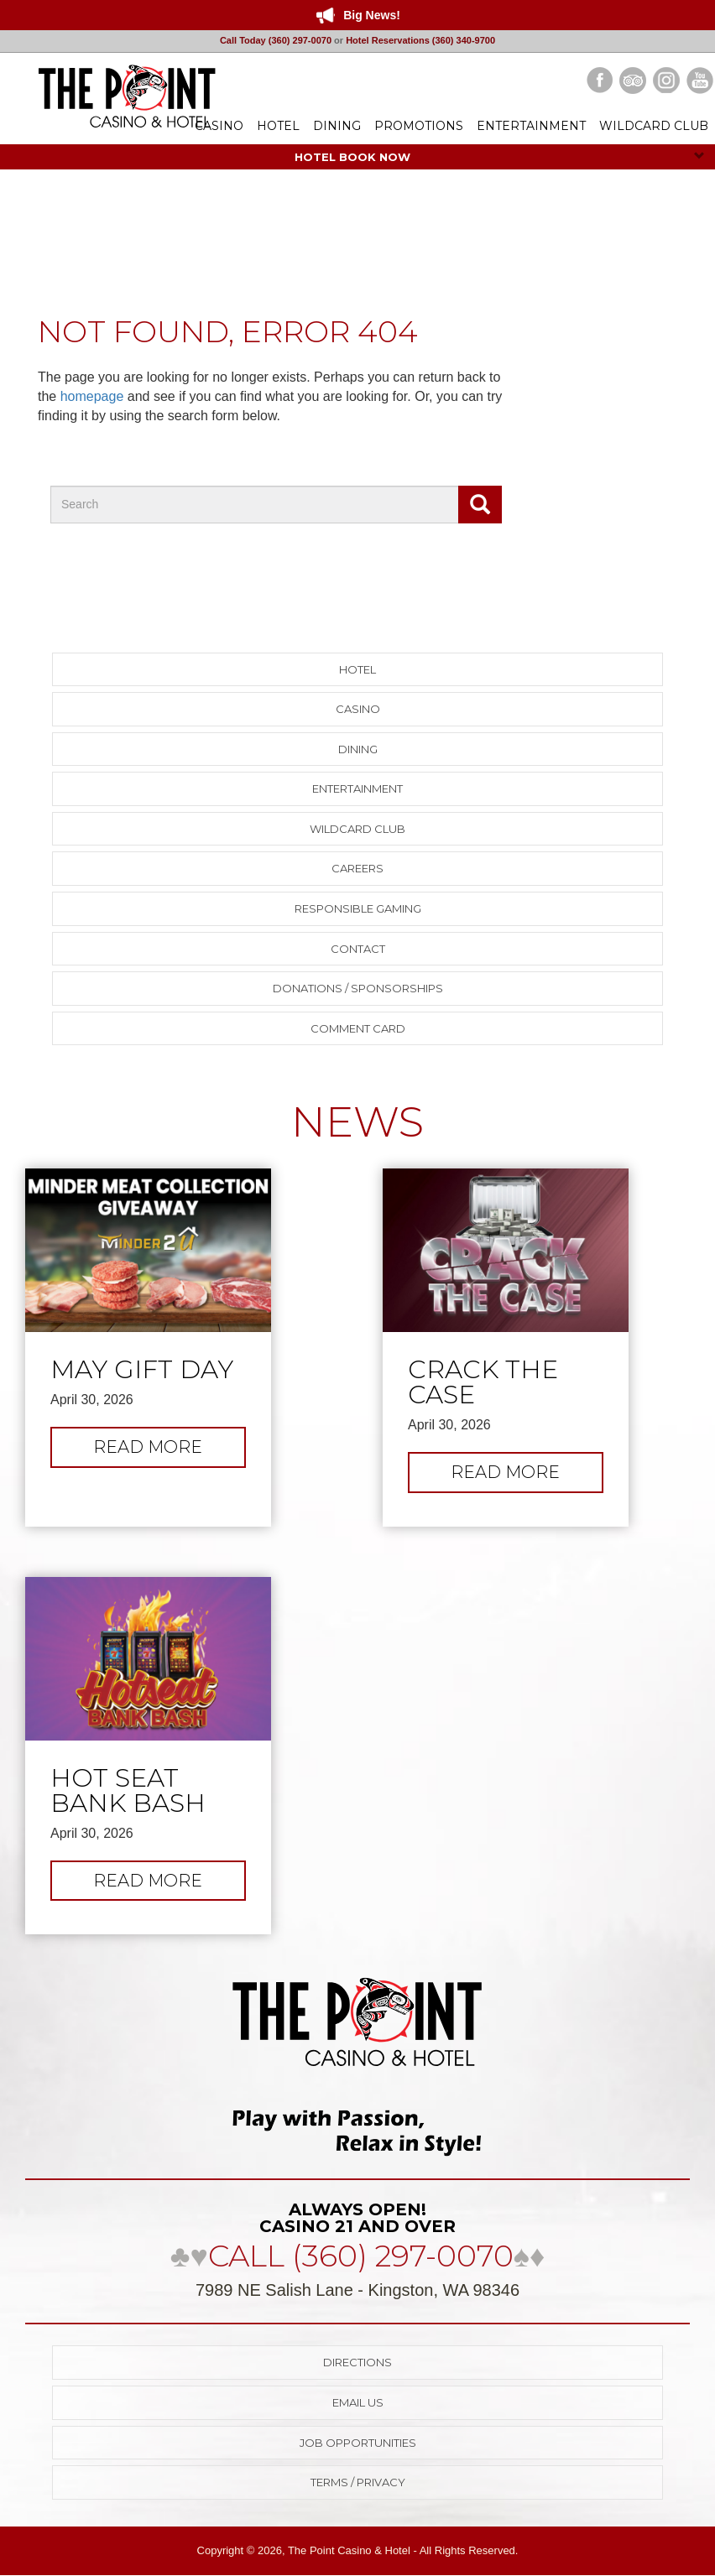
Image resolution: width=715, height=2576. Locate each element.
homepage (92, 396)
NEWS (357, 1121)
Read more (166, 1451)
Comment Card (358, 1028)
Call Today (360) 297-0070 (275, 40)
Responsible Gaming (358, 908)
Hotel (357, 669)
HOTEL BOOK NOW (500, 157)
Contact (358, 948)
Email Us (358, 2402)
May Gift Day (141, 1369)
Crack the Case (483, 1382)
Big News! (371, 15)
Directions (357, 2362)
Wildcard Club (357, 828)
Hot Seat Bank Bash (128, 1791)
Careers (357, 868)
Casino (358, 709)
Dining (358, 749)
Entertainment (357, 788)
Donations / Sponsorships (358, 988)
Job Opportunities (358, 2442)
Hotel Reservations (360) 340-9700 (420, 40)
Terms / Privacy (358, 2482)
